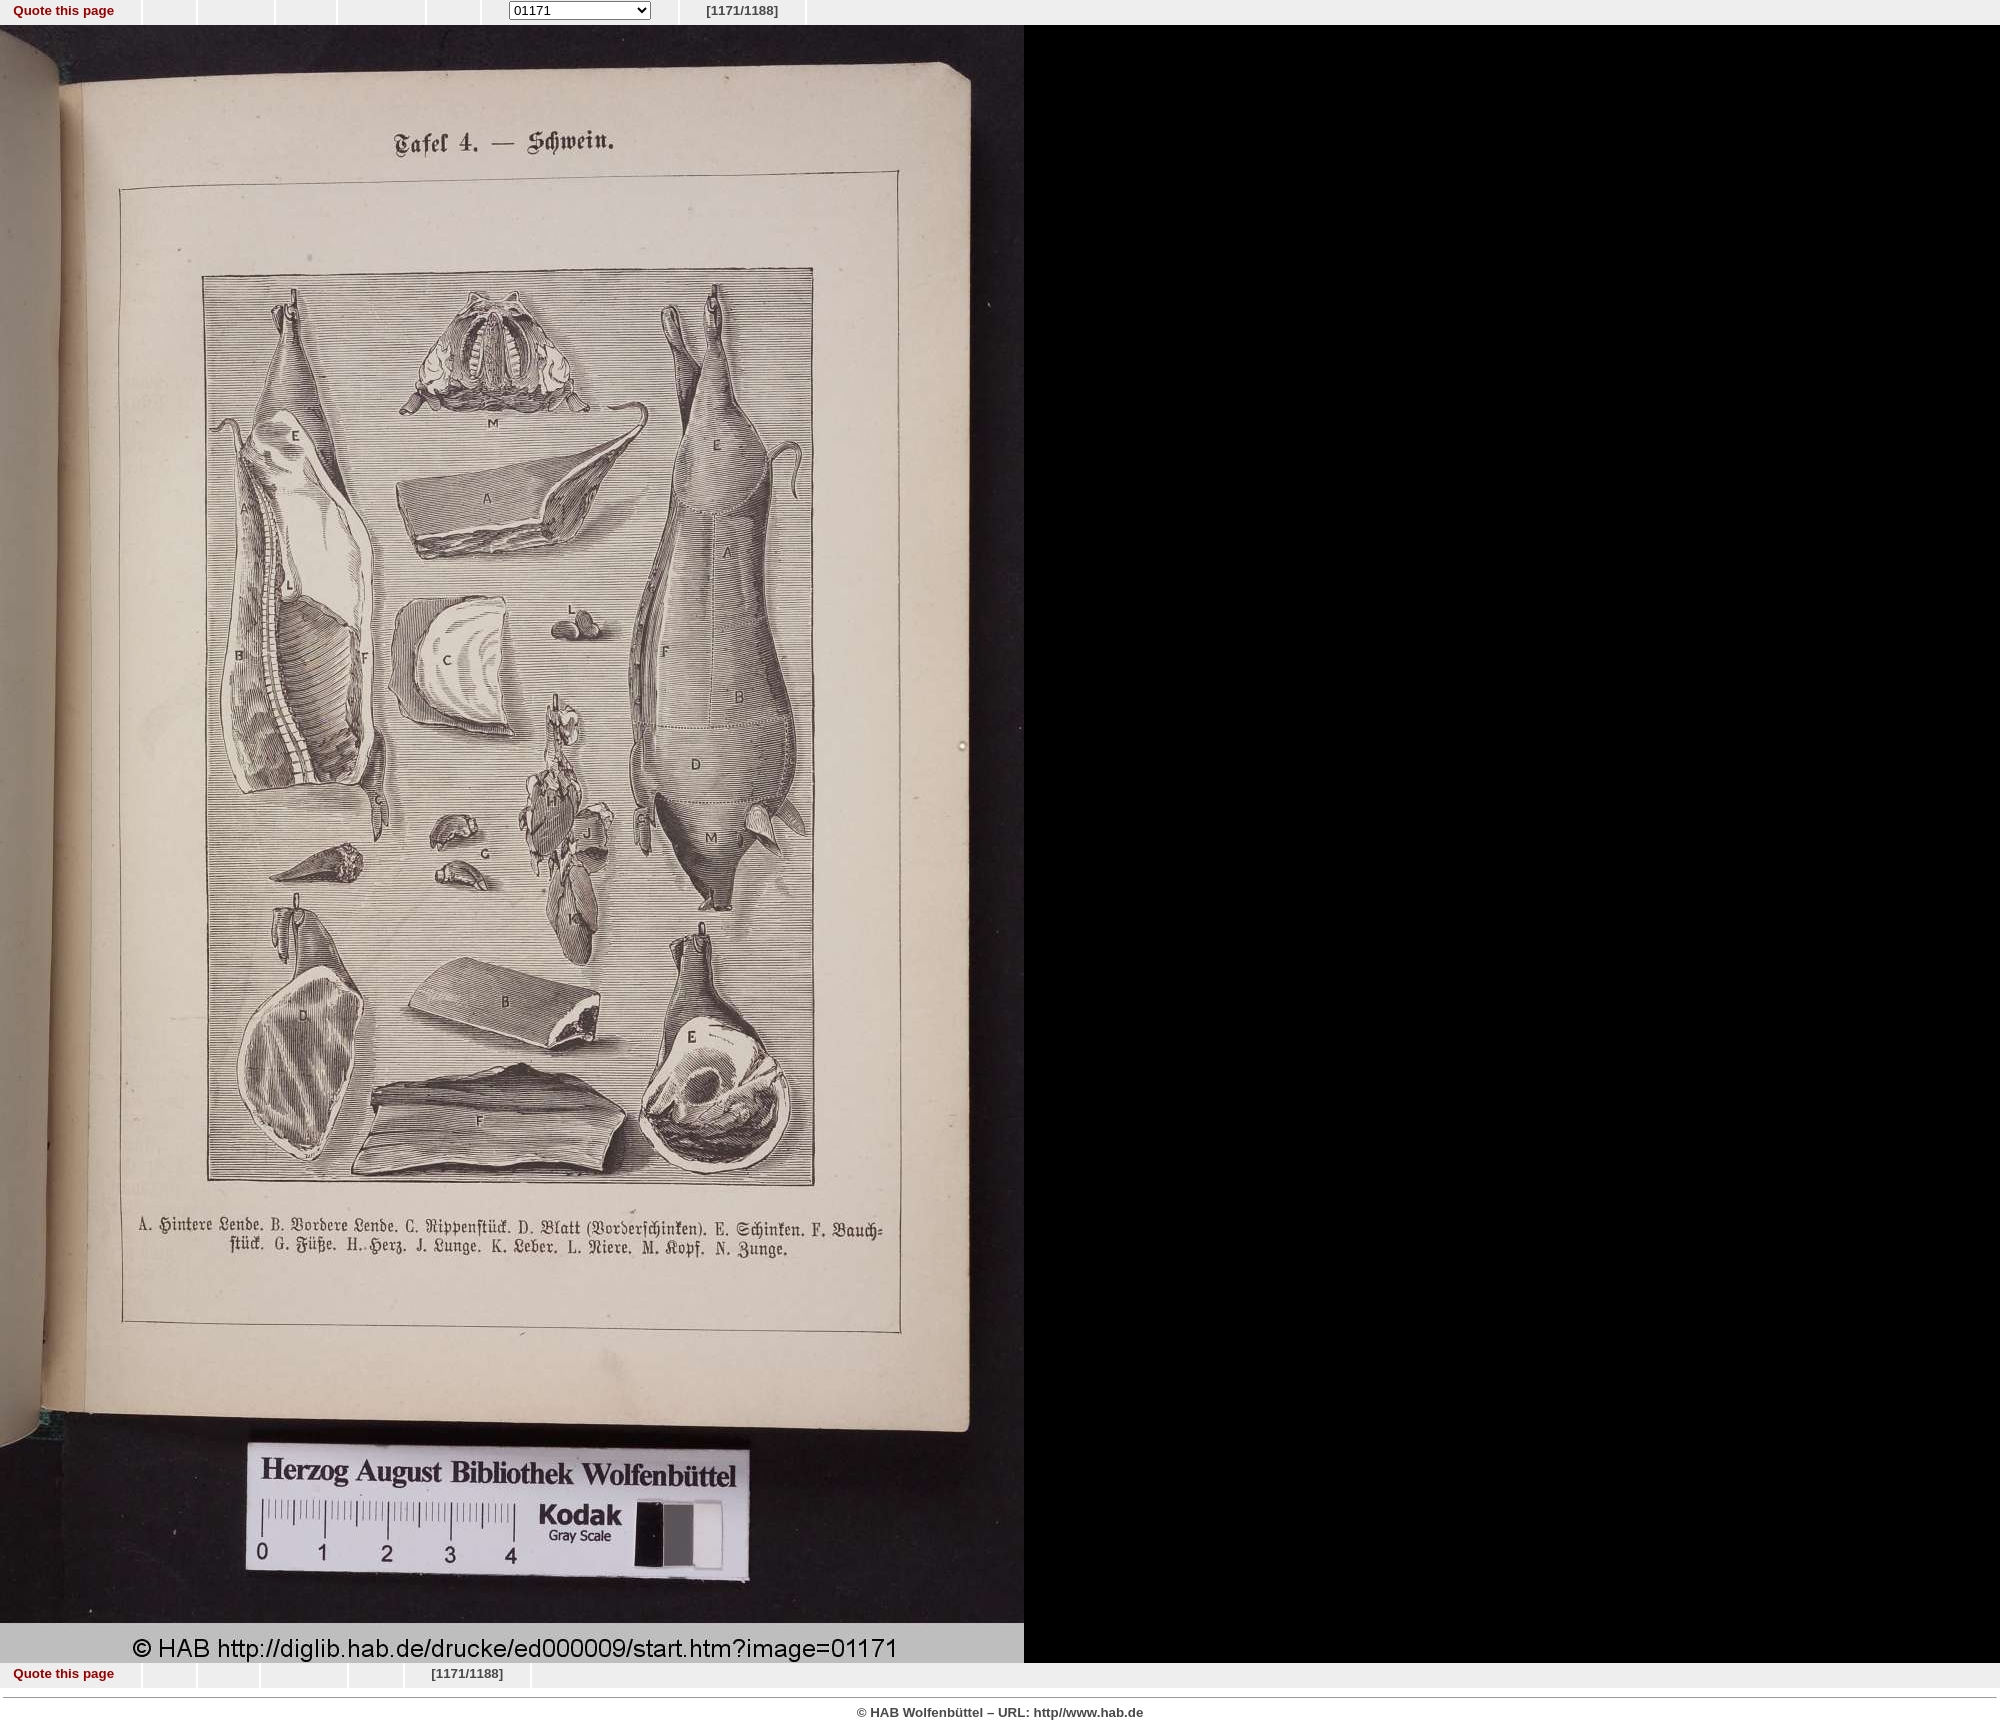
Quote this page (63, 10)
